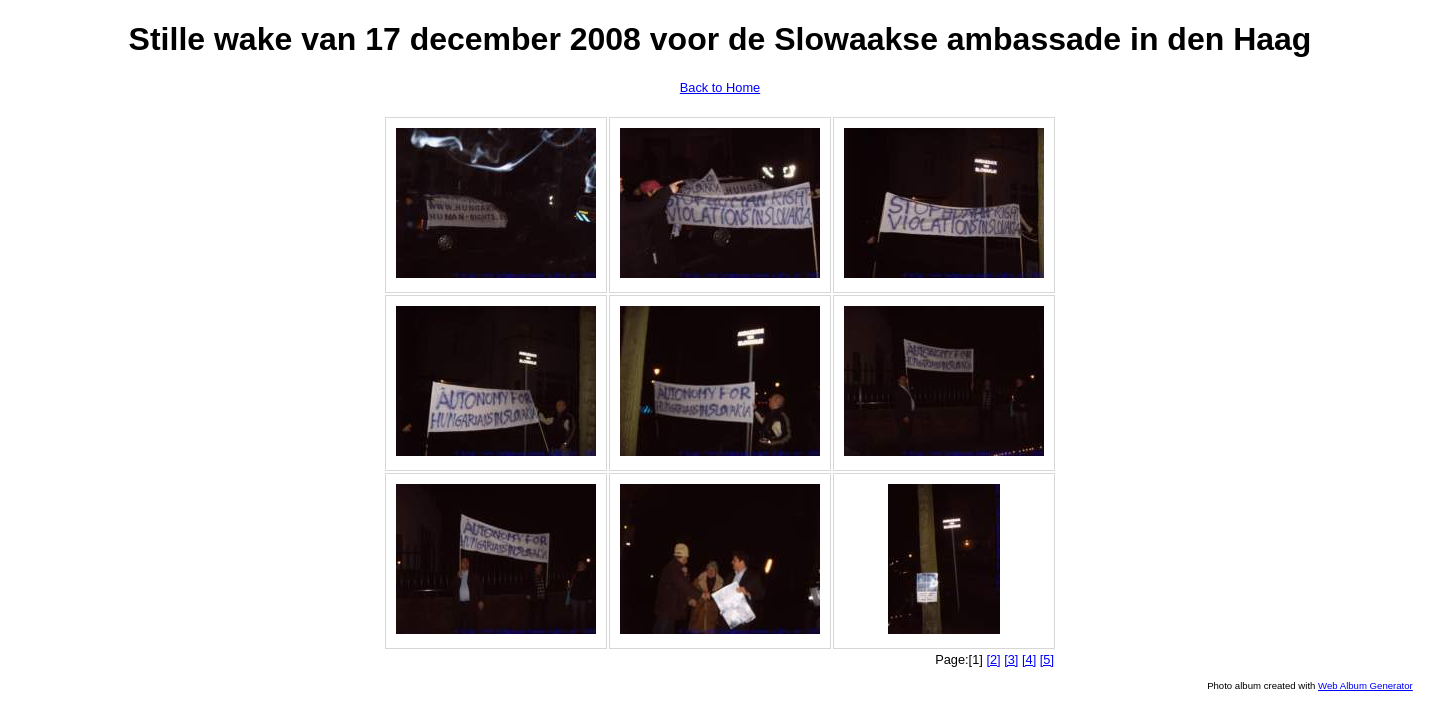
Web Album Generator (1365, 685)
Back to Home (720, 87)
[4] (1029, 659)
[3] (1011, 659)
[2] (993, 659)
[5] (1047, 659)
